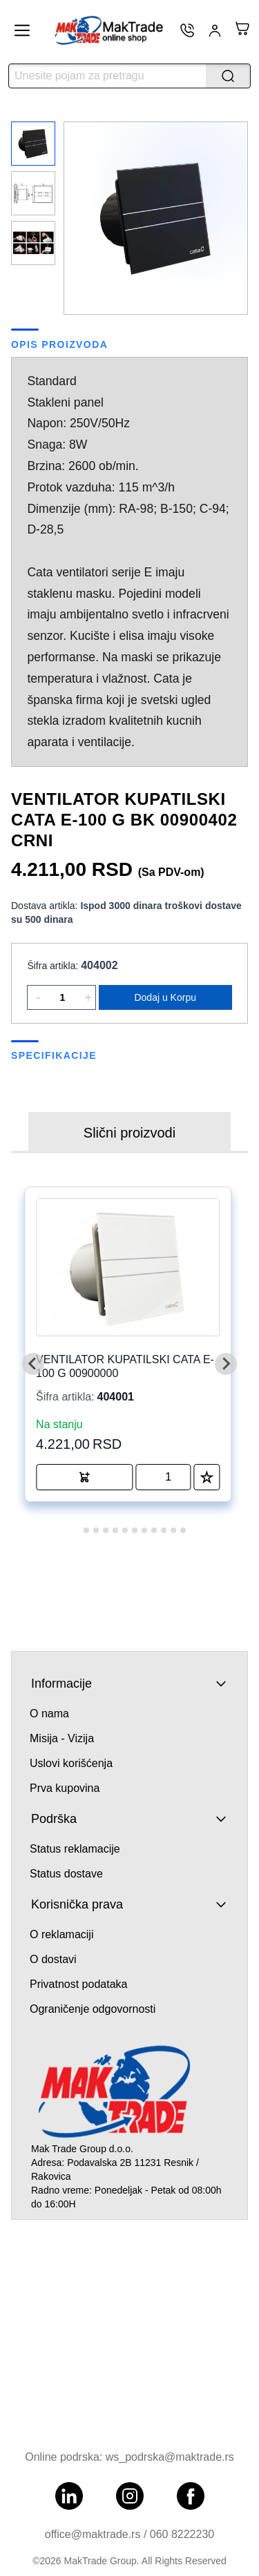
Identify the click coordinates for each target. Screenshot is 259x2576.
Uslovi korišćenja (71, 1763)
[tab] (76, 1530)
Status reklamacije (75, 1849)
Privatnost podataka (78, 1984)
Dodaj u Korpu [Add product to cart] (165, 997)
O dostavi (53, 1959)
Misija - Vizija (62, 1738)
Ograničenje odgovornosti (92, 2009)
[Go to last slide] (33, 1364)
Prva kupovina (64, 1788)
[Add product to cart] (84, 1477)
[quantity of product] (163, 1477)
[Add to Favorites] (206, 1477)
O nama (49, 1713)
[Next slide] (226, 1364)
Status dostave (66, 1874)
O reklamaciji (61, 1934)
